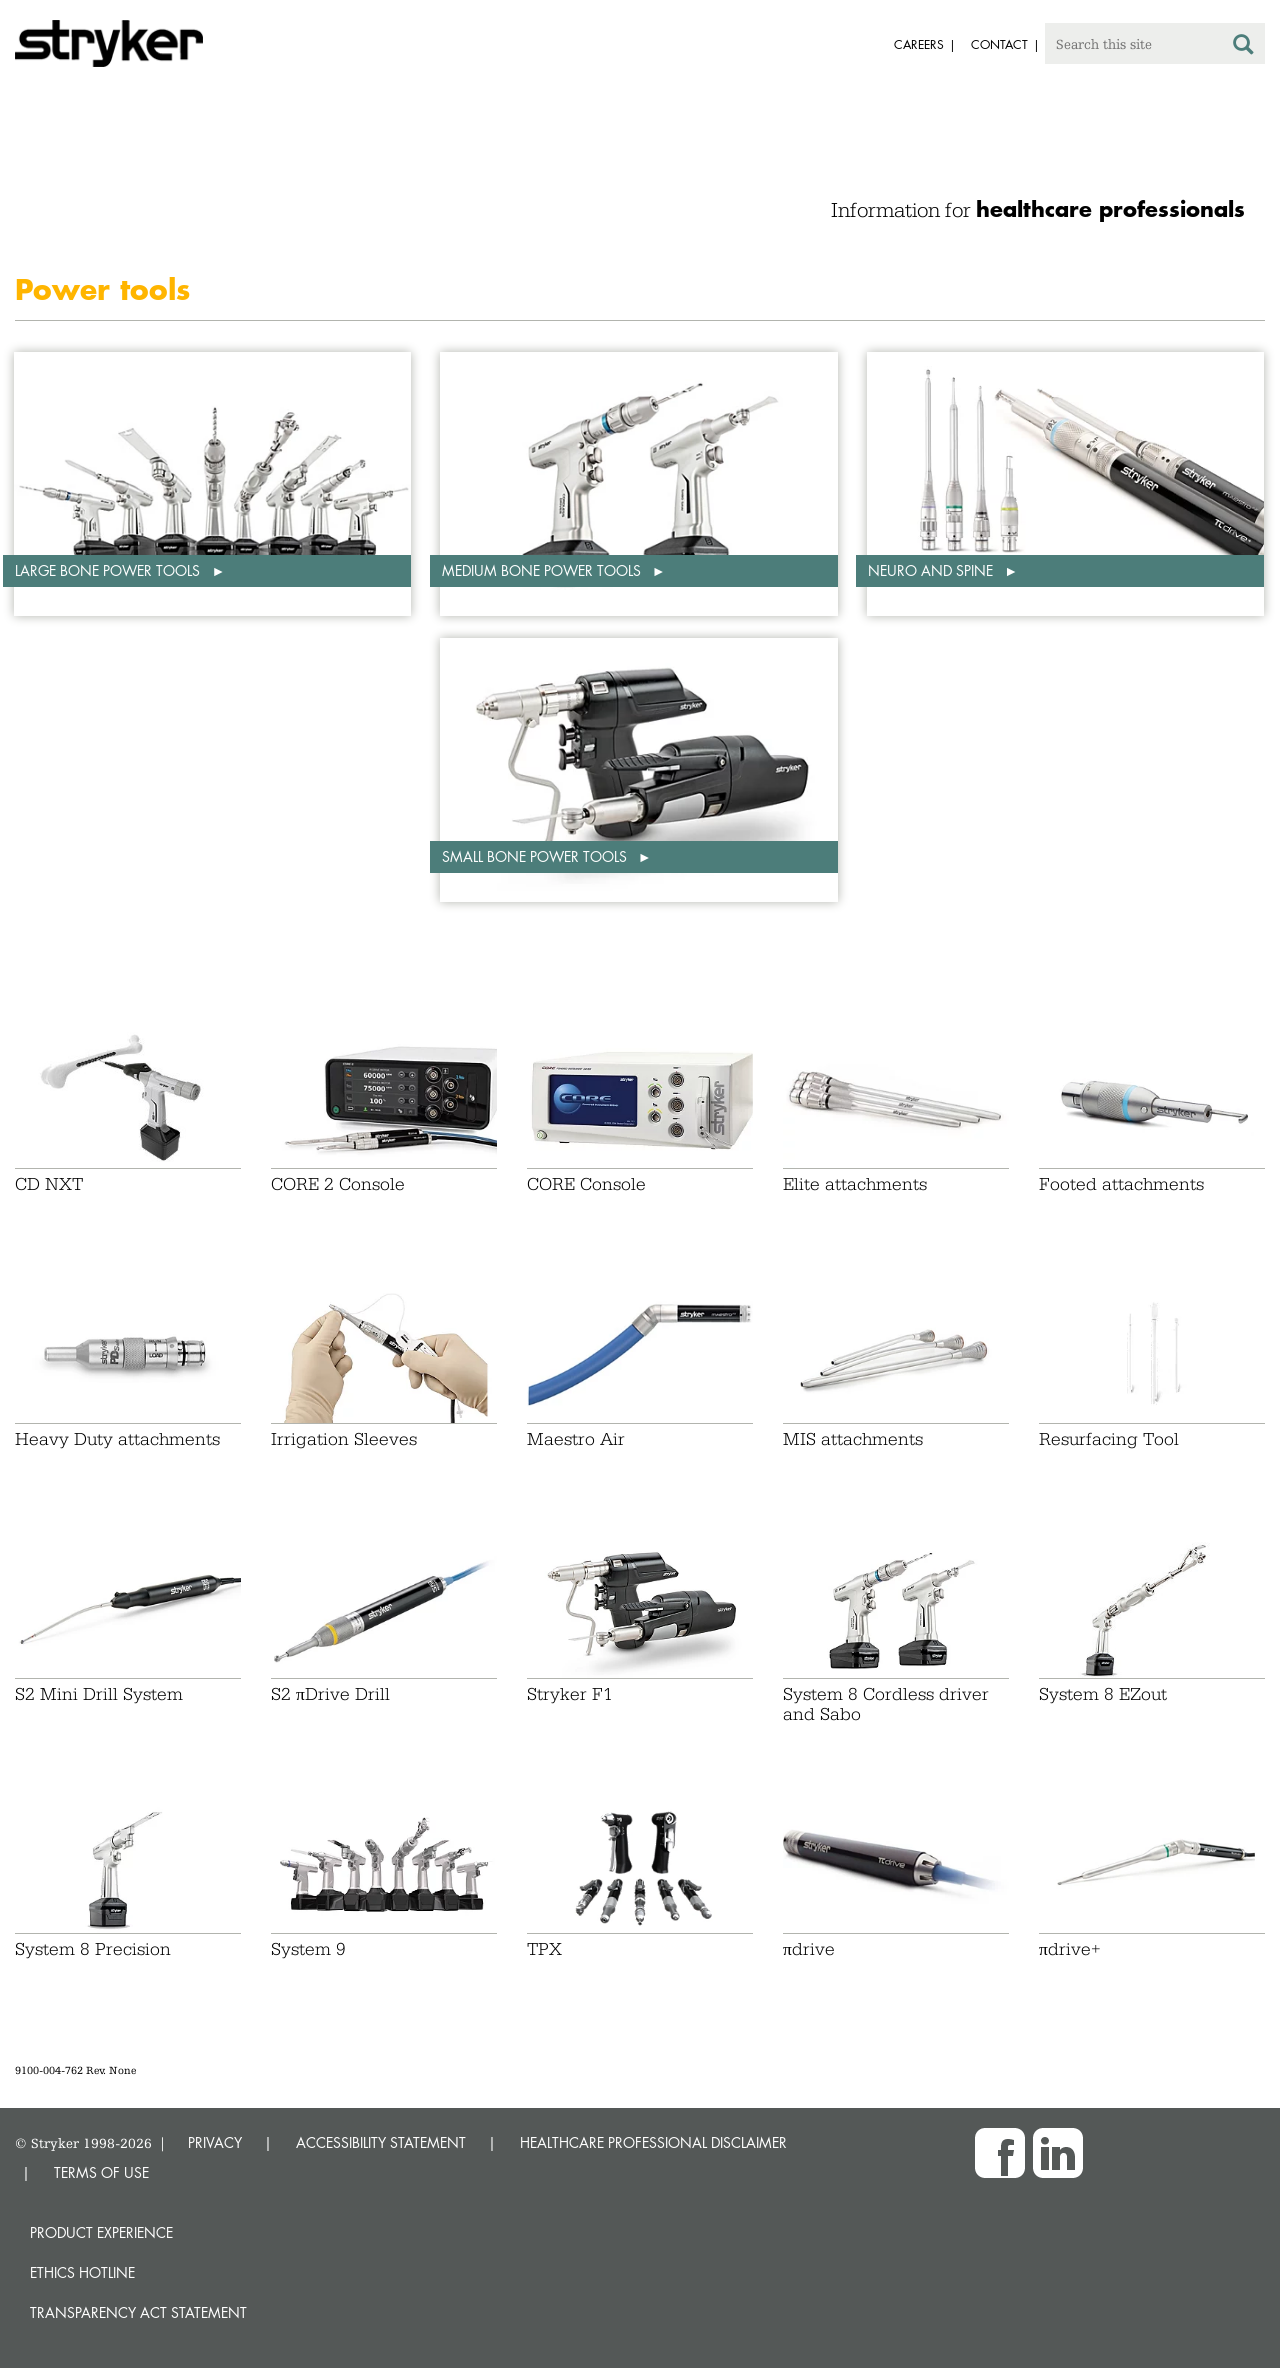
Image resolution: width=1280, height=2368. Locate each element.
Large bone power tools (109, 570)
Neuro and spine (932, 570)
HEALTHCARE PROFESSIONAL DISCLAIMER (653, 2142)
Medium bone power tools (543, 570)
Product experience (101, 2232)
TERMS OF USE (101, 2172)
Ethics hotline (82, 2272)
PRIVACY (215, 2142)
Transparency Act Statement (138, 2312)
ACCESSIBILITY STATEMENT (381, 2142)
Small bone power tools (536, 856)
